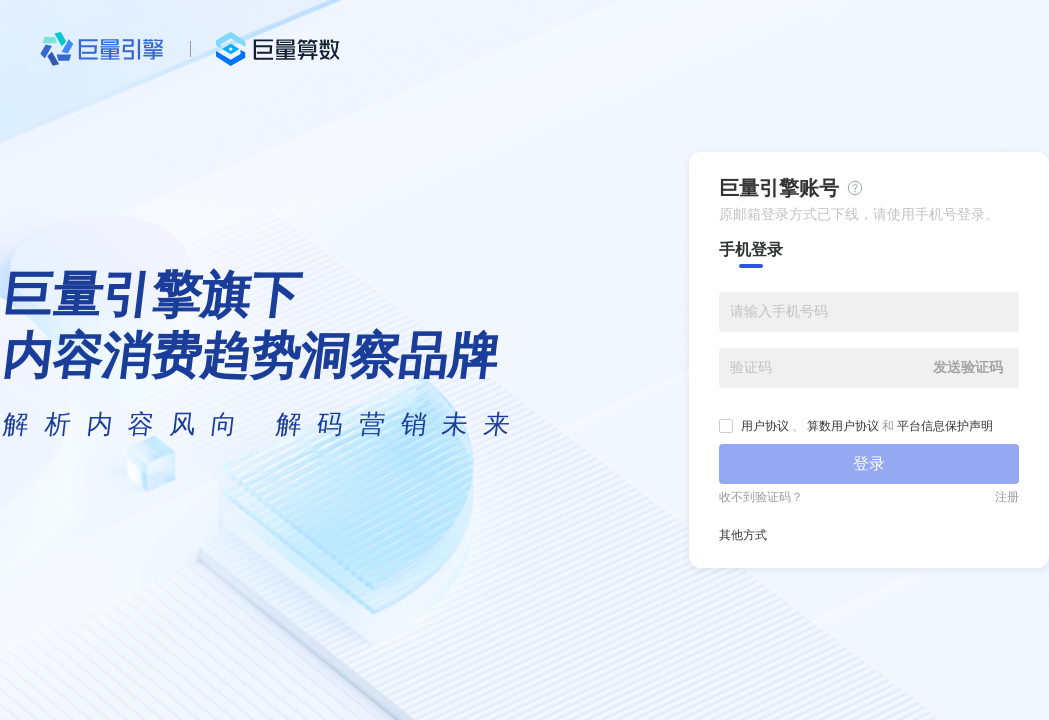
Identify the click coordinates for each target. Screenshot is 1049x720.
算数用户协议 (843, 426)
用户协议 (765, 426)
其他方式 (743, 535)
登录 (869, 463)
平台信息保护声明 (945, 426)
